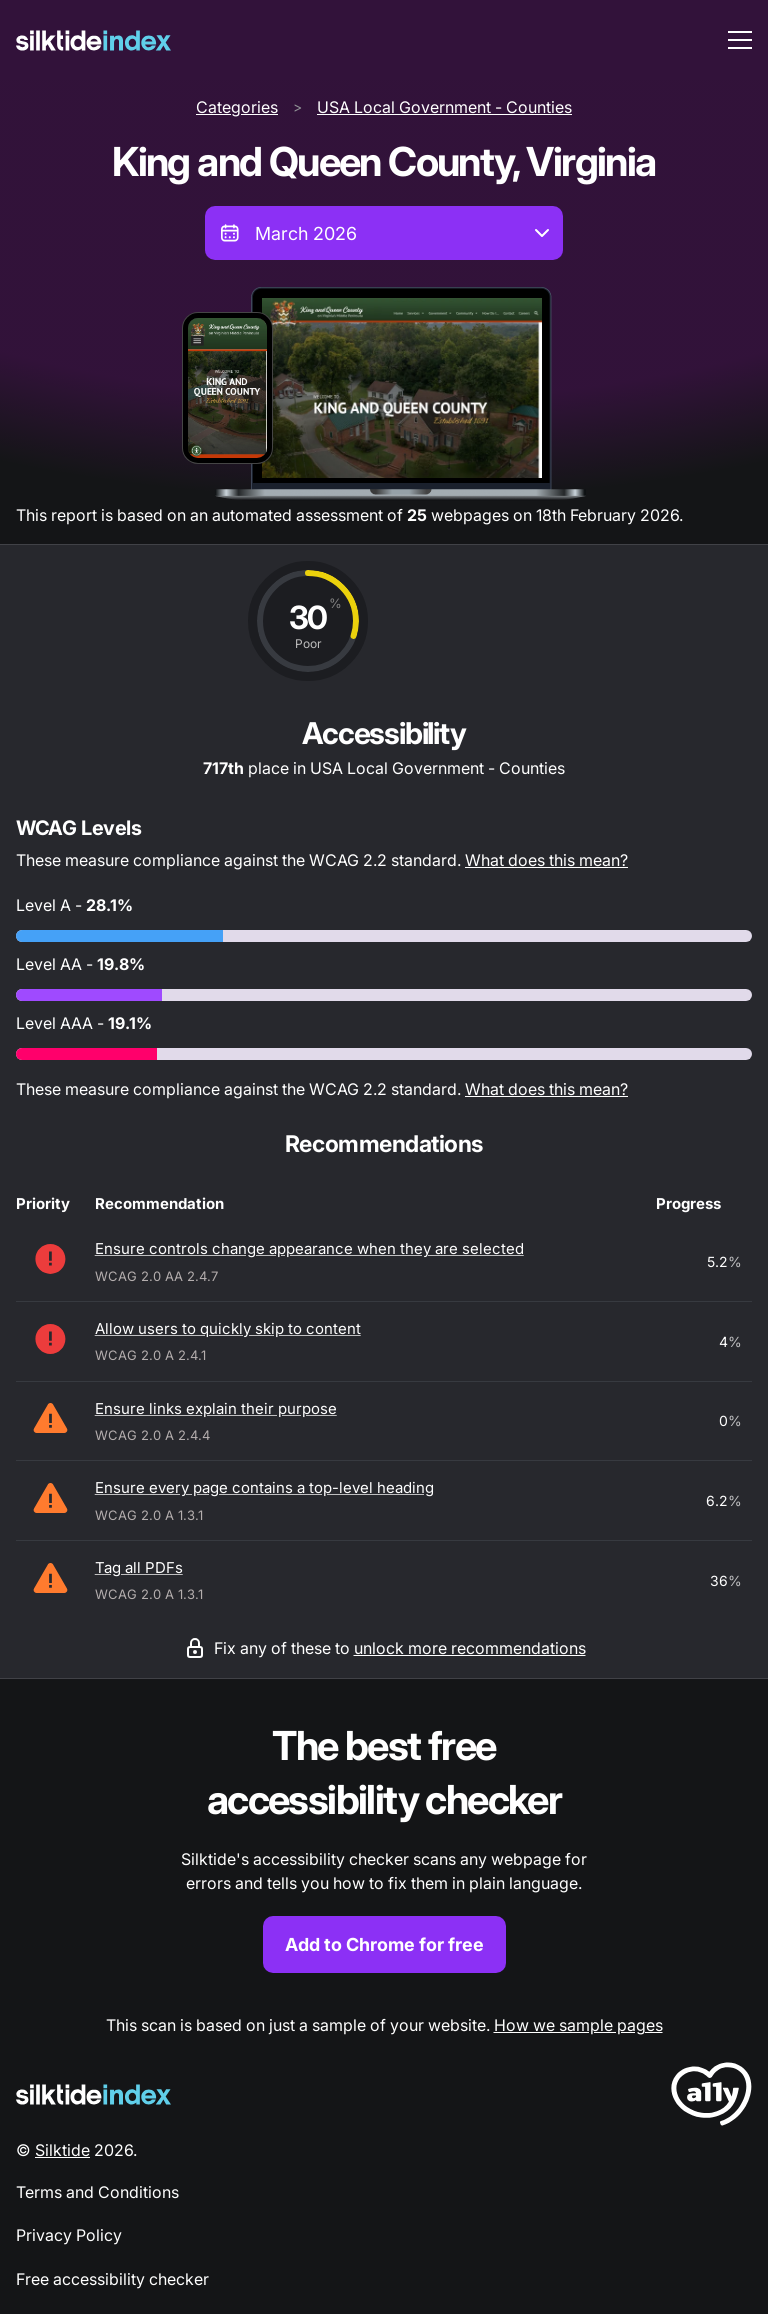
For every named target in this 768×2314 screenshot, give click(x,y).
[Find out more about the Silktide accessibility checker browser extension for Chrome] (384, 1846)
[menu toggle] (740, 40)
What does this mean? (546, 860)
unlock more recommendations (470, 1648)
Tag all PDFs (139, 1567)
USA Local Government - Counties (444, 107)
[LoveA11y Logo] (711, 2097)
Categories (237, 107)
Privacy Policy (69, 2235)
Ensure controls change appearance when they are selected (309, 1248)
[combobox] (384, 233)
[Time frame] (384, 233)
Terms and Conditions (97, 2192)
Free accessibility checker (112, 2279)
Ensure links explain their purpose (216, 1408)
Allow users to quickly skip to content (228, 1328)
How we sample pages (578, 2025)
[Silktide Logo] (93, 2094)
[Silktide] (93, 40)
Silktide (62, 2150)
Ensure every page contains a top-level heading (264, 1487)
